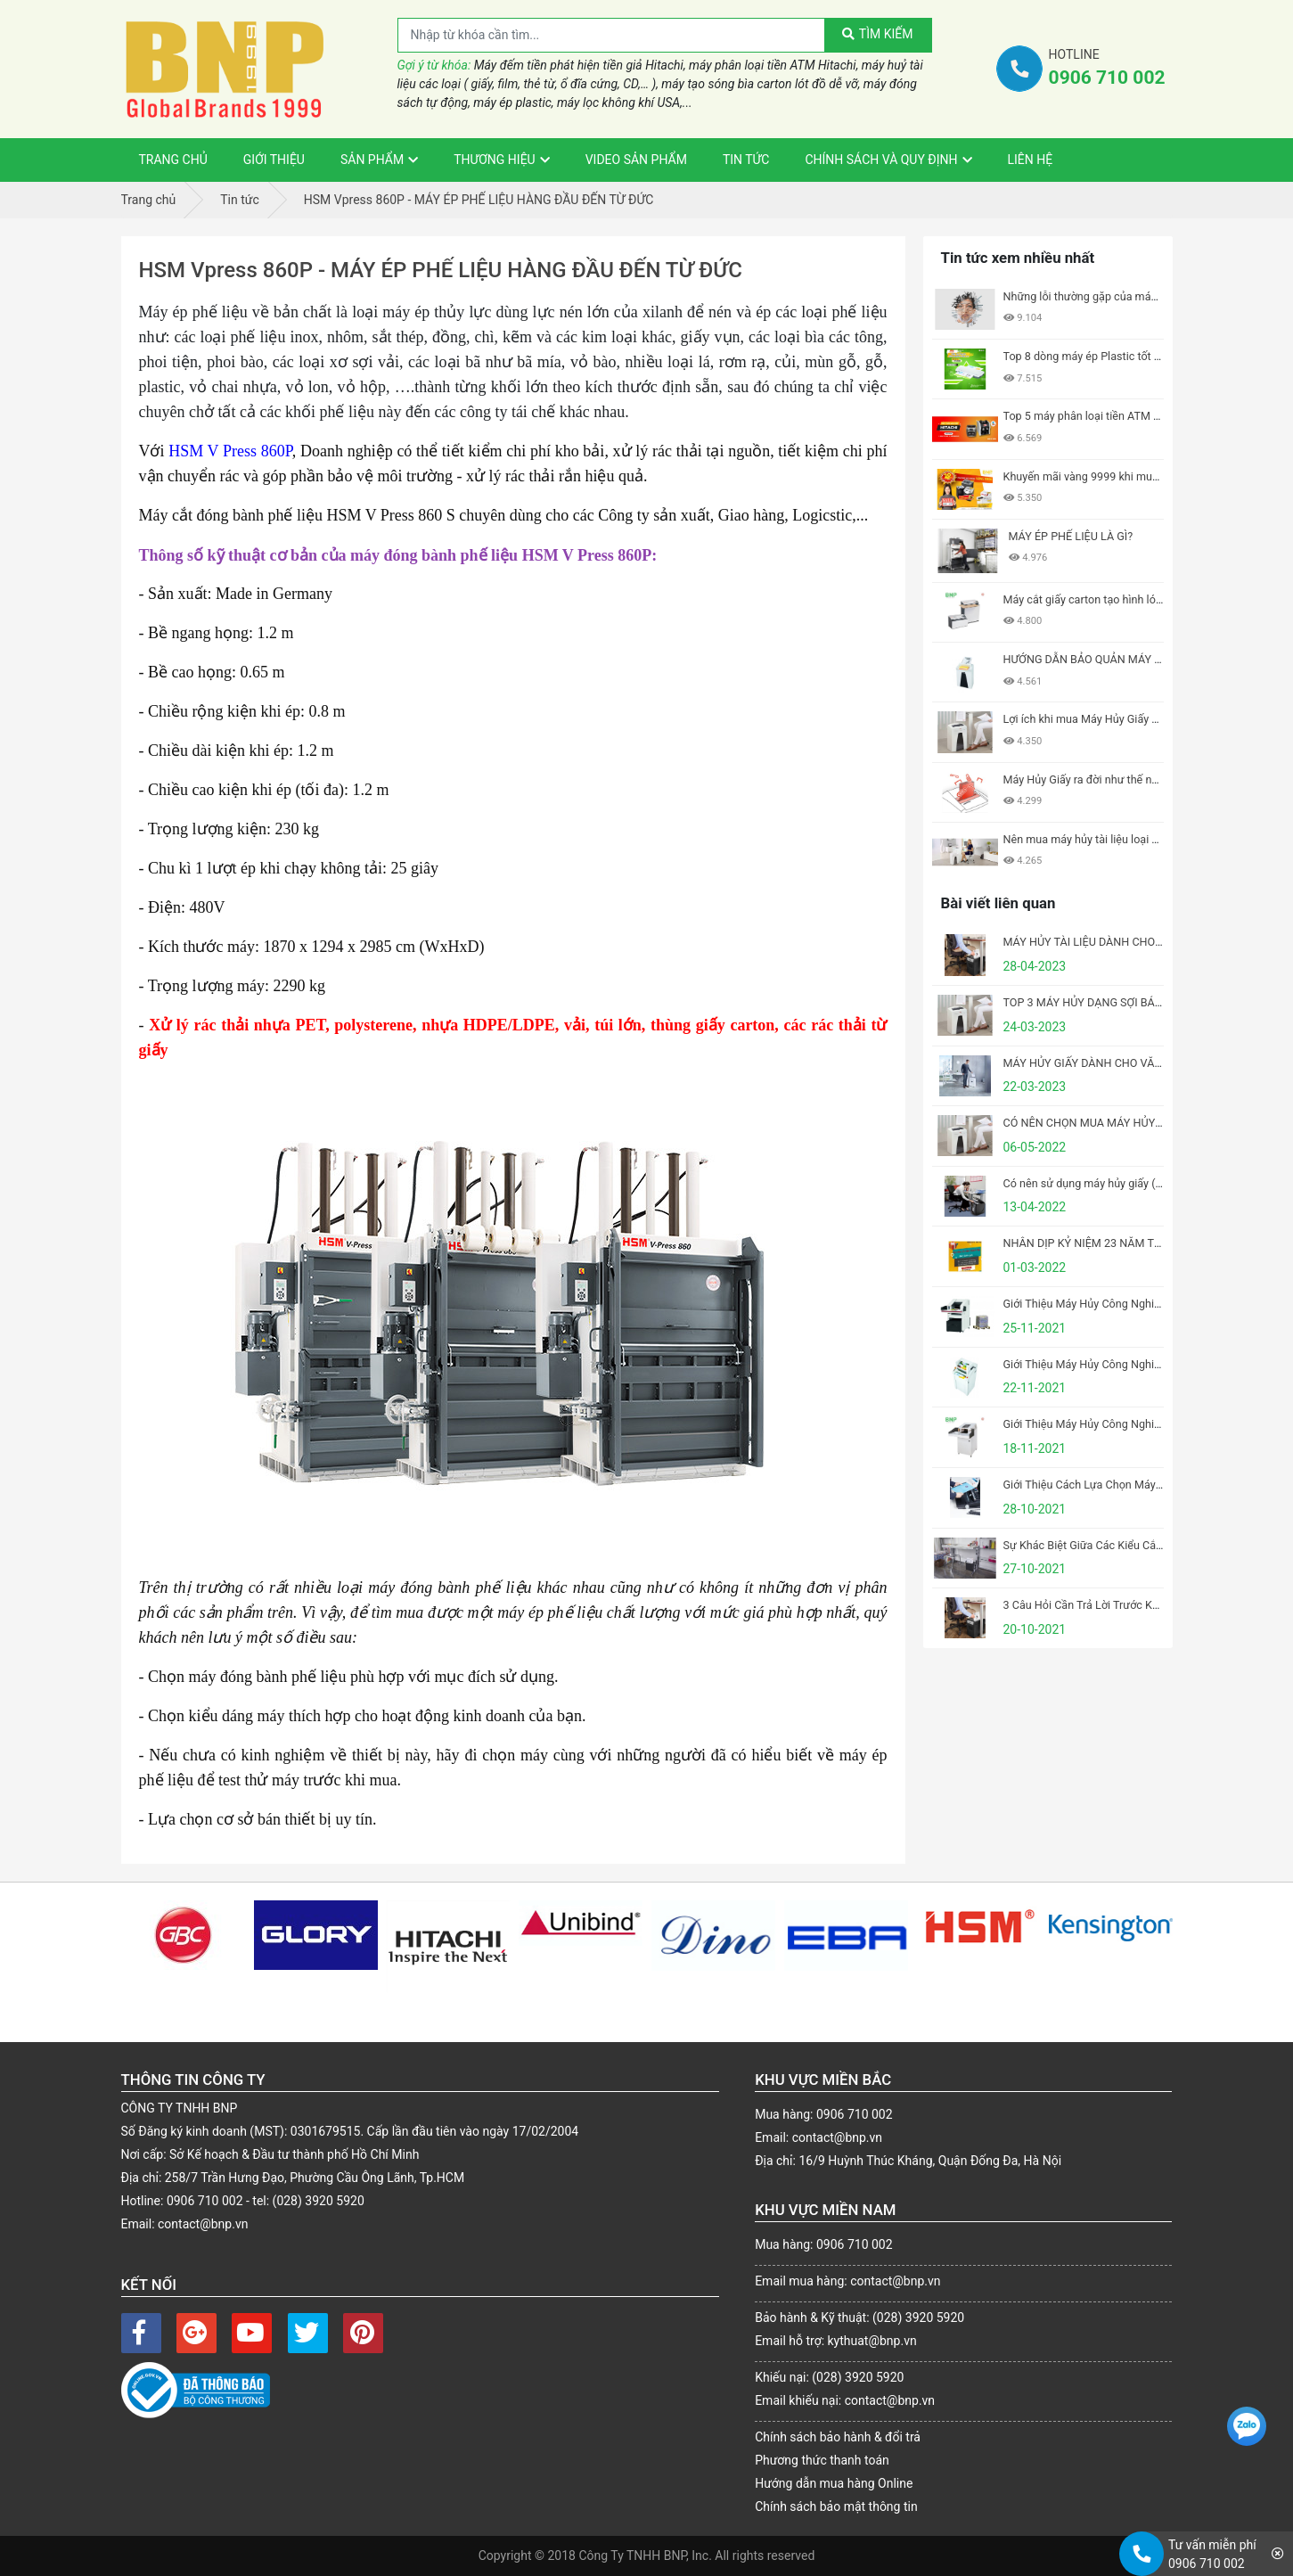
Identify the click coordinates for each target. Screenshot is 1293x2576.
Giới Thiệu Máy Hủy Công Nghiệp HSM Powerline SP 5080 (1146, 1303)
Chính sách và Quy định (881, 159)
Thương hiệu (495, 159)
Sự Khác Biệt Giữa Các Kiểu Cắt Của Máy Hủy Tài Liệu (1136, 1545)
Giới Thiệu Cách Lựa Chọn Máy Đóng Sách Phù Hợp (1130, 1484)
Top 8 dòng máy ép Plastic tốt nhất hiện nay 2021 (1125, 356)
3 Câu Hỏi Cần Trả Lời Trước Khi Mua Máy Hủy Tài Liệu (1138, 1605)
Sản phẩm (372, 159)
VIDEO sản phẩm (636, 159)
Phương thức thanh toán (822, 2460)
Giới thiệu (274, 159)
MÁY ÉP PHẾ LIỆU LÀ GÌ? (1071, 536)
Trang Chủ (173, 159)
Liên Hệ (1030, 159)
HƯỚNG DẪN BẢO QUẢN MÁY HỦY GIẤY (1103, 659)
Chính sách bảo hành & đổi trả (838, 2437)
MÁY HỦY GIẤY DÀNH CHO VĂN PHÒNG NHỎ (1117, 1063)
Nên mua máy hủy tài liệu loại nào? (1089, 839)
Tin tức (746, 159)
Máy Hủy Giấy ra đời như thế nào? (1086, 779)
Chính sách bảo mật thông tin (836, 2506)
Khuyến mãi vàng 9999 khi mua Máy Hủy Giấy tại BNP (1136, 476)
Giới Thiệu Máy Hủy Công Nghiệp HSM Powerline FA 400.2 (1147, 1424)
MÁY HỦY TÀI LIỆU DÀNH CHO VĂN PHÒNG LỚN (1124, 941)
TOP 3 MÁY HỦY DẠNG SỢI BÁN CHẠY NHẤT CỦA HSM (1141, 1002)
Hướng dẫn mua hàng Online (833, 2483)
